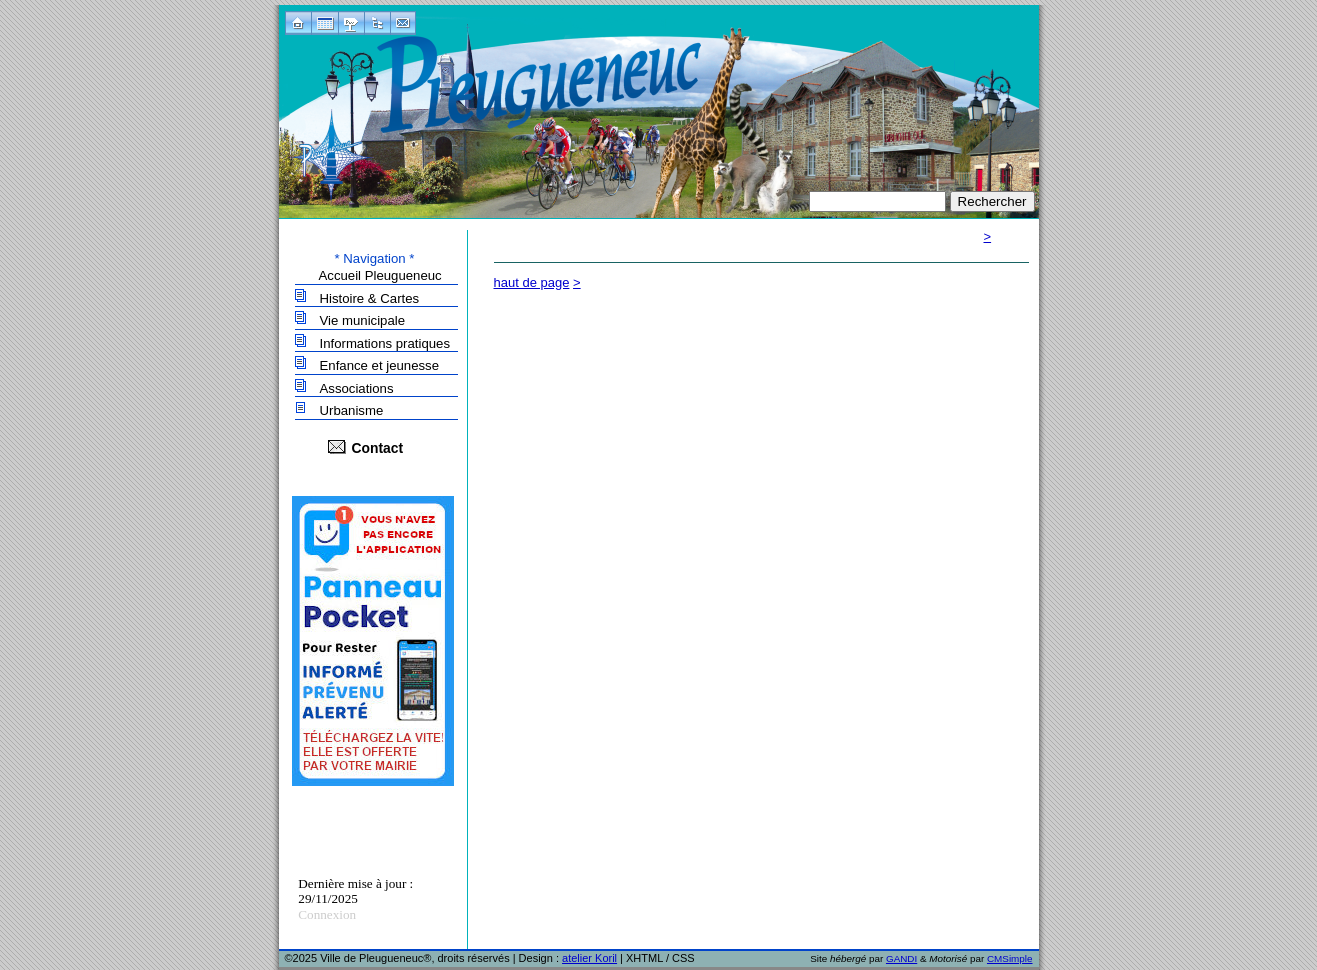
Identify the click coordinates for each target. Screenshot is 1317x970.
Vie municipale (363, 320)
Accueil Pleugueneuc (380, 275)
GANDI (901, 958)
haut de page (532, 282)
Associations (357, 388)
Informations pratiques (385, 343)
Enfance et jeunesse (380, 365)
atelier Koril (589, 958)
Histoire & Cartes (370, 298)
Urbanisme (352, 410)
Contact (378, 448)
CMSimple (1010, 958)
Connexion (327, 914)
